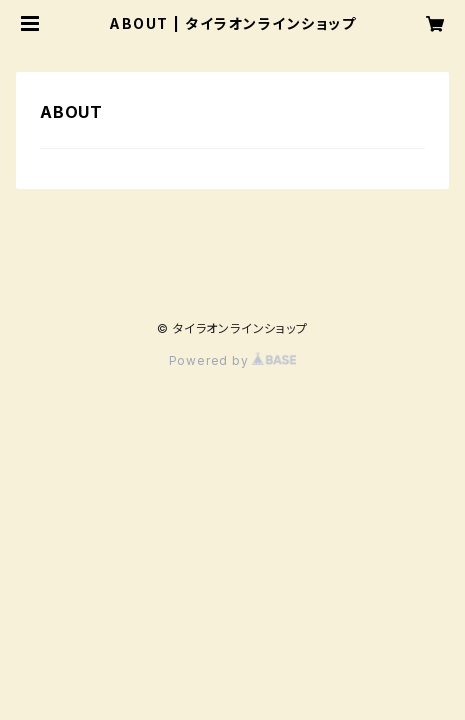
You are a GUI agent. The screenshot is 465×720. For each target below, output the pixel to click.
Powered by (233, 360)
